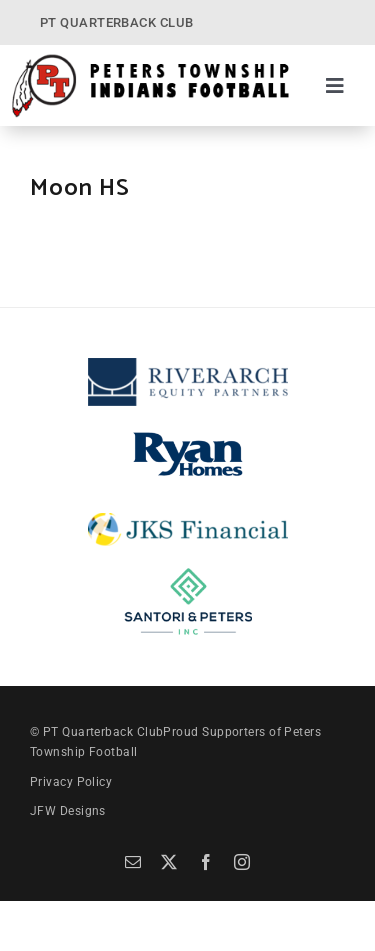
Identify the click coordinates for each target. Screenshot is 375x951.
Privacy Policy (71, 782)
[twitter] (169, 862)
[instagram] (242, 862)
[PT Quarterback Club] (150, 60)
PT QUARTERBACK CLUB (117, 22)
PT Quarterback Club (103, 732)
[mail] (133, 862)
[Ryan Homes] (188, 433)
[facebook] (206, 862)
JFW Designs (68, 811)
